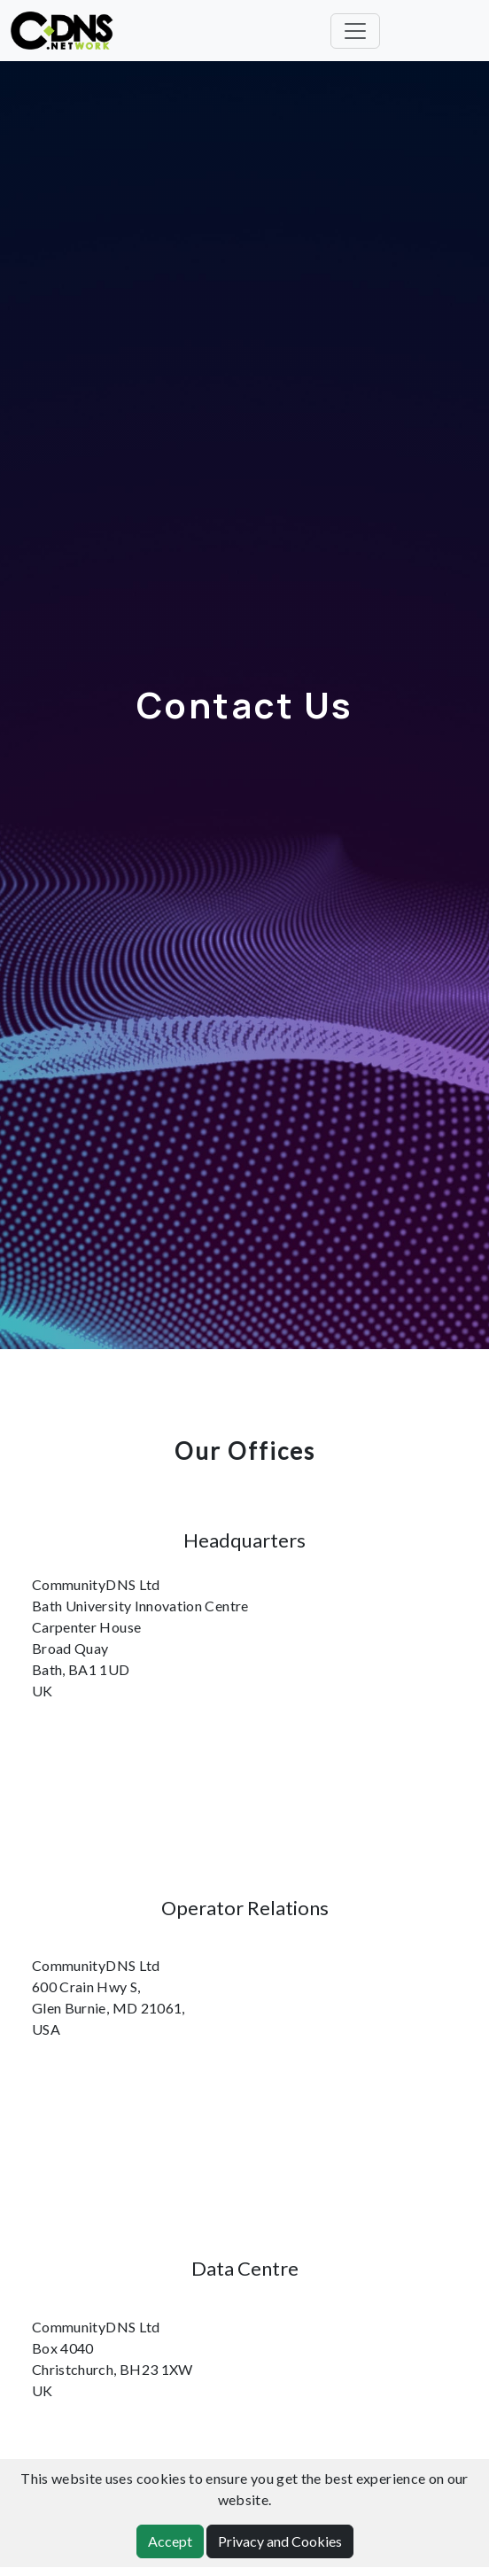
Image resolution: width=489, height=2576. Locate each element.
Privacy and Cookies (280, 2541)
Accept (170, 2541)
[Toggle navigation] (355, 31)
